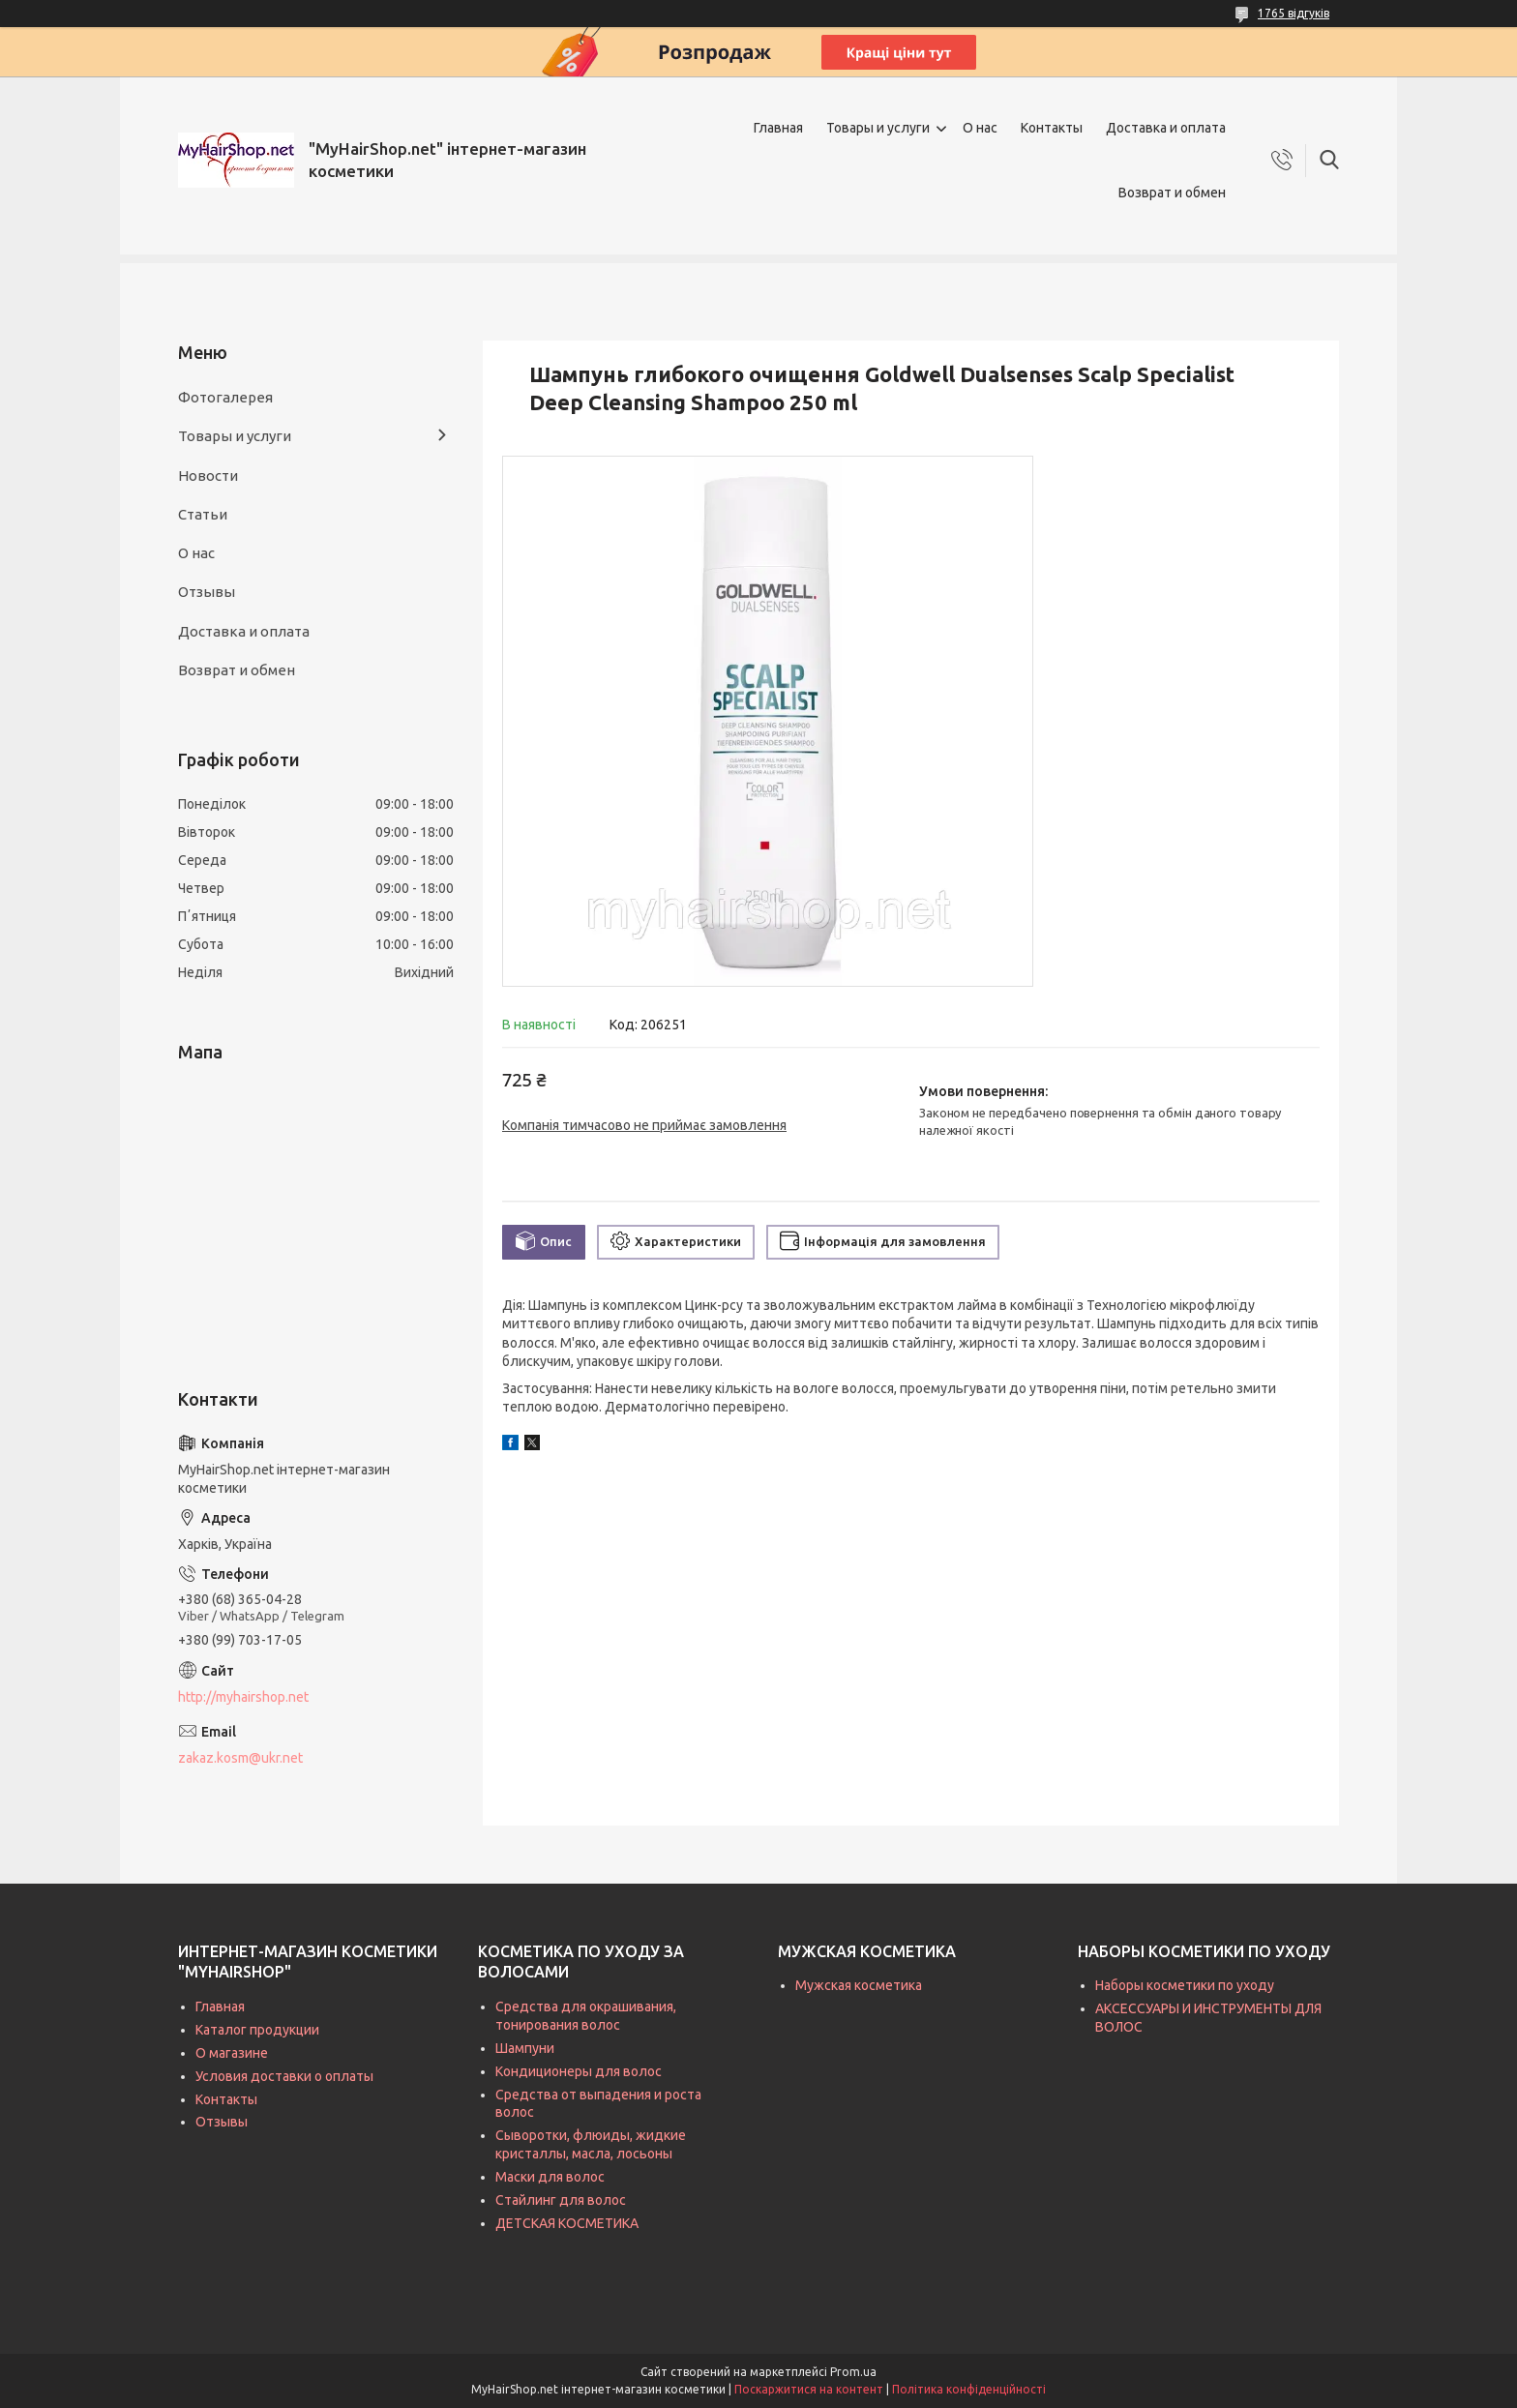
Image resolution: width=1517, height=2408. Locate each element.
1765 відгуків (1293, 13)
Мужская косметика (858, 1985)
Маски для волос (550, 2177)
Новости (208, 475)
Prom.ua (853, 2371)
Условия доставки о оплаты (284, 2076)
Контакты (1052, 127)
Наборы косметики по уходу (1184, 1985)
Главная (778, 127)
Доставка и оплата (1166, 127)
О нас (980, 127)
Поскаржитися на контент (808, 2389)
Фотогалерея (225, 397)
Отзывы (206, 591)
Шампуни (524, 2048)
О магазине (231, 2053)
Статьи (202, 514)
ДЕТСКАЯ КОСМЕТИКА (567, 2223)
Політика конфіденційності (969, 2389)
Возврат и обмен (1172, 192)
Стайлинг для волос (560, 2200)
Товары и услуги (878, 127)
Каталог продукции (257, 2029)
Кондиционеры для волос (578, 2071)
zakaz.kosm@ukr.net (240, 1758)
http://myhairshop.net (243, 1697)
